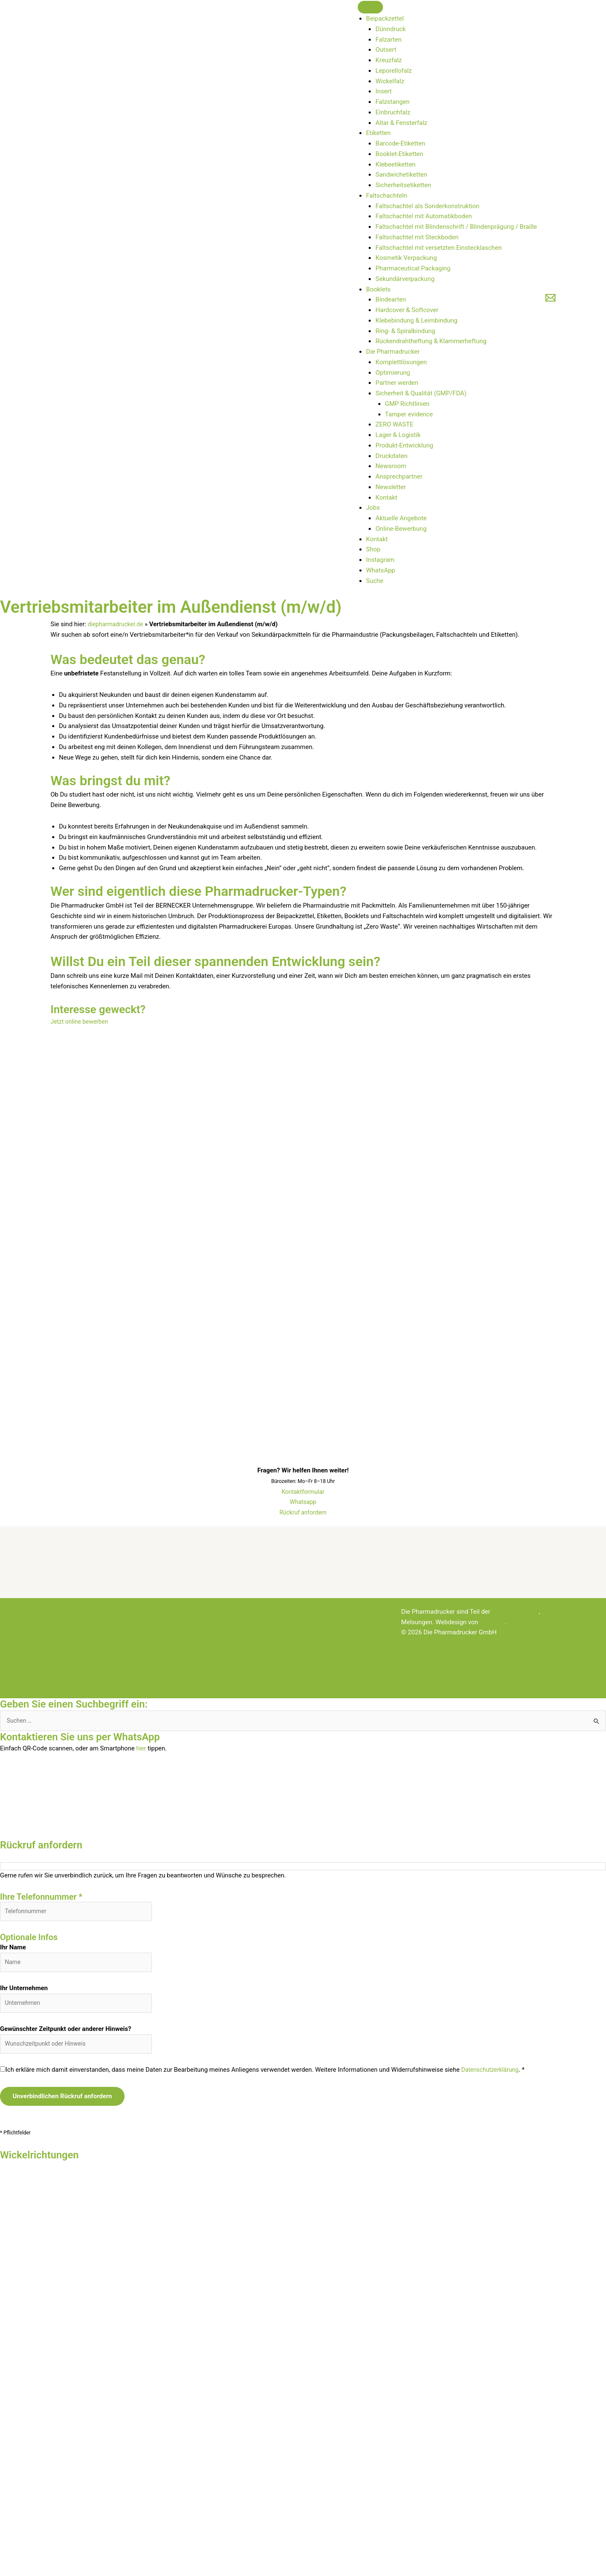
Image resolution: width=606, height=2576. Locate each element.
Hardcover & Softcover (407, 310)
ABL (56, 1674)
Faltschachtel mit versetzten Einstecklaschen (438, 248)
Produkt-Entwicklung (404, 445)
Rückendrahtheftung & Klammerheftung (430, 341)
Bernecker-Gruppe (517, 1611)
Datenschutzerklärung (492, 2075)
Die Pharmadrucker (393, 351)
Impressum (66, 1664)
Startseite (64, 1611)
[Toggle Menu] (370, 7)
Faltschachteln (386, 195)
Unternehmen (245, 1653)
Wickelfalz (389, 81)
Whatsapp (303, 1502)
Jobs (373, 507)
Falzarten (388, 39)
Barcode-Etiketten (400, 143)
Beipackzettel (385, 18)
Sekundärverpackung (404, 279)
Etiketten (378, 133)
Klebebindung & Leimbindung (416, 320)
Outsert (385, 49)
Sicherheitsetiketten (403, 185)
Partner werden (396, 383)
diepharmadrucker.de (117, 624)
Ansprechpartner (399, 476)
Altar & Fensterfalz (401, 123)
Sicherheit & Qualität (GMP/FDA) (420, 393)
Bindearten (390, 299)
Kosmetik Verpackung (406, 258)
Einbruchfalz (392, 112)
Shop (373, 549)
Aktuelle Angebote (401, 518)
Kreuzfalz (388, 60)
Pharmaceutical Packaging (412, 268)
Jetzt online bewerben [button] (81, 1021)
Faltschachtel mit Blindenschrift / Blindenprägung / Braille (456, 226)
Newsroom (390, 466)
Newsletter (390, 487)
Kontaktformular (303, 1492)
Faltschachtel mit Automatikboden (423, 216)
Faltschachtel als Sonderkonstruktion (427, 206)
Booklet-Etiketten (399, 154)
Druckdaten (391, 456)
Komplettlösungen (401, 362)
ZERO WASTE (394, 424)
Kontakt (386, 497)
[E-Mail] (550, 298)
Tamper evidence (409, 414)
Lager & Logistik (397, 435)
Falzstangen (392, 102)
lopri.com (493, 1622)
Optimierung (392, 372)
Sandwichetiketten (401, 174)
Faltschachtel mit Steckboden (416, 237)
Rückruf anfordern (303, 1512)
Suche (374, 581)
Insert (383, 91)
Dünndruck (390, 29)
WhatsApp (380, 570)
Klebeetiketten (395, 164)
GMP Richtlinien (407, 404)
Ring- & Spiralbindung (405, 331)
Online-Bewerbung (400, 528)
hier (141, 1749)
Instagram (380, 560)
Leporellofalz (393, 70)
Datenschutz (68, 1684)
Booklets (378, 289)
